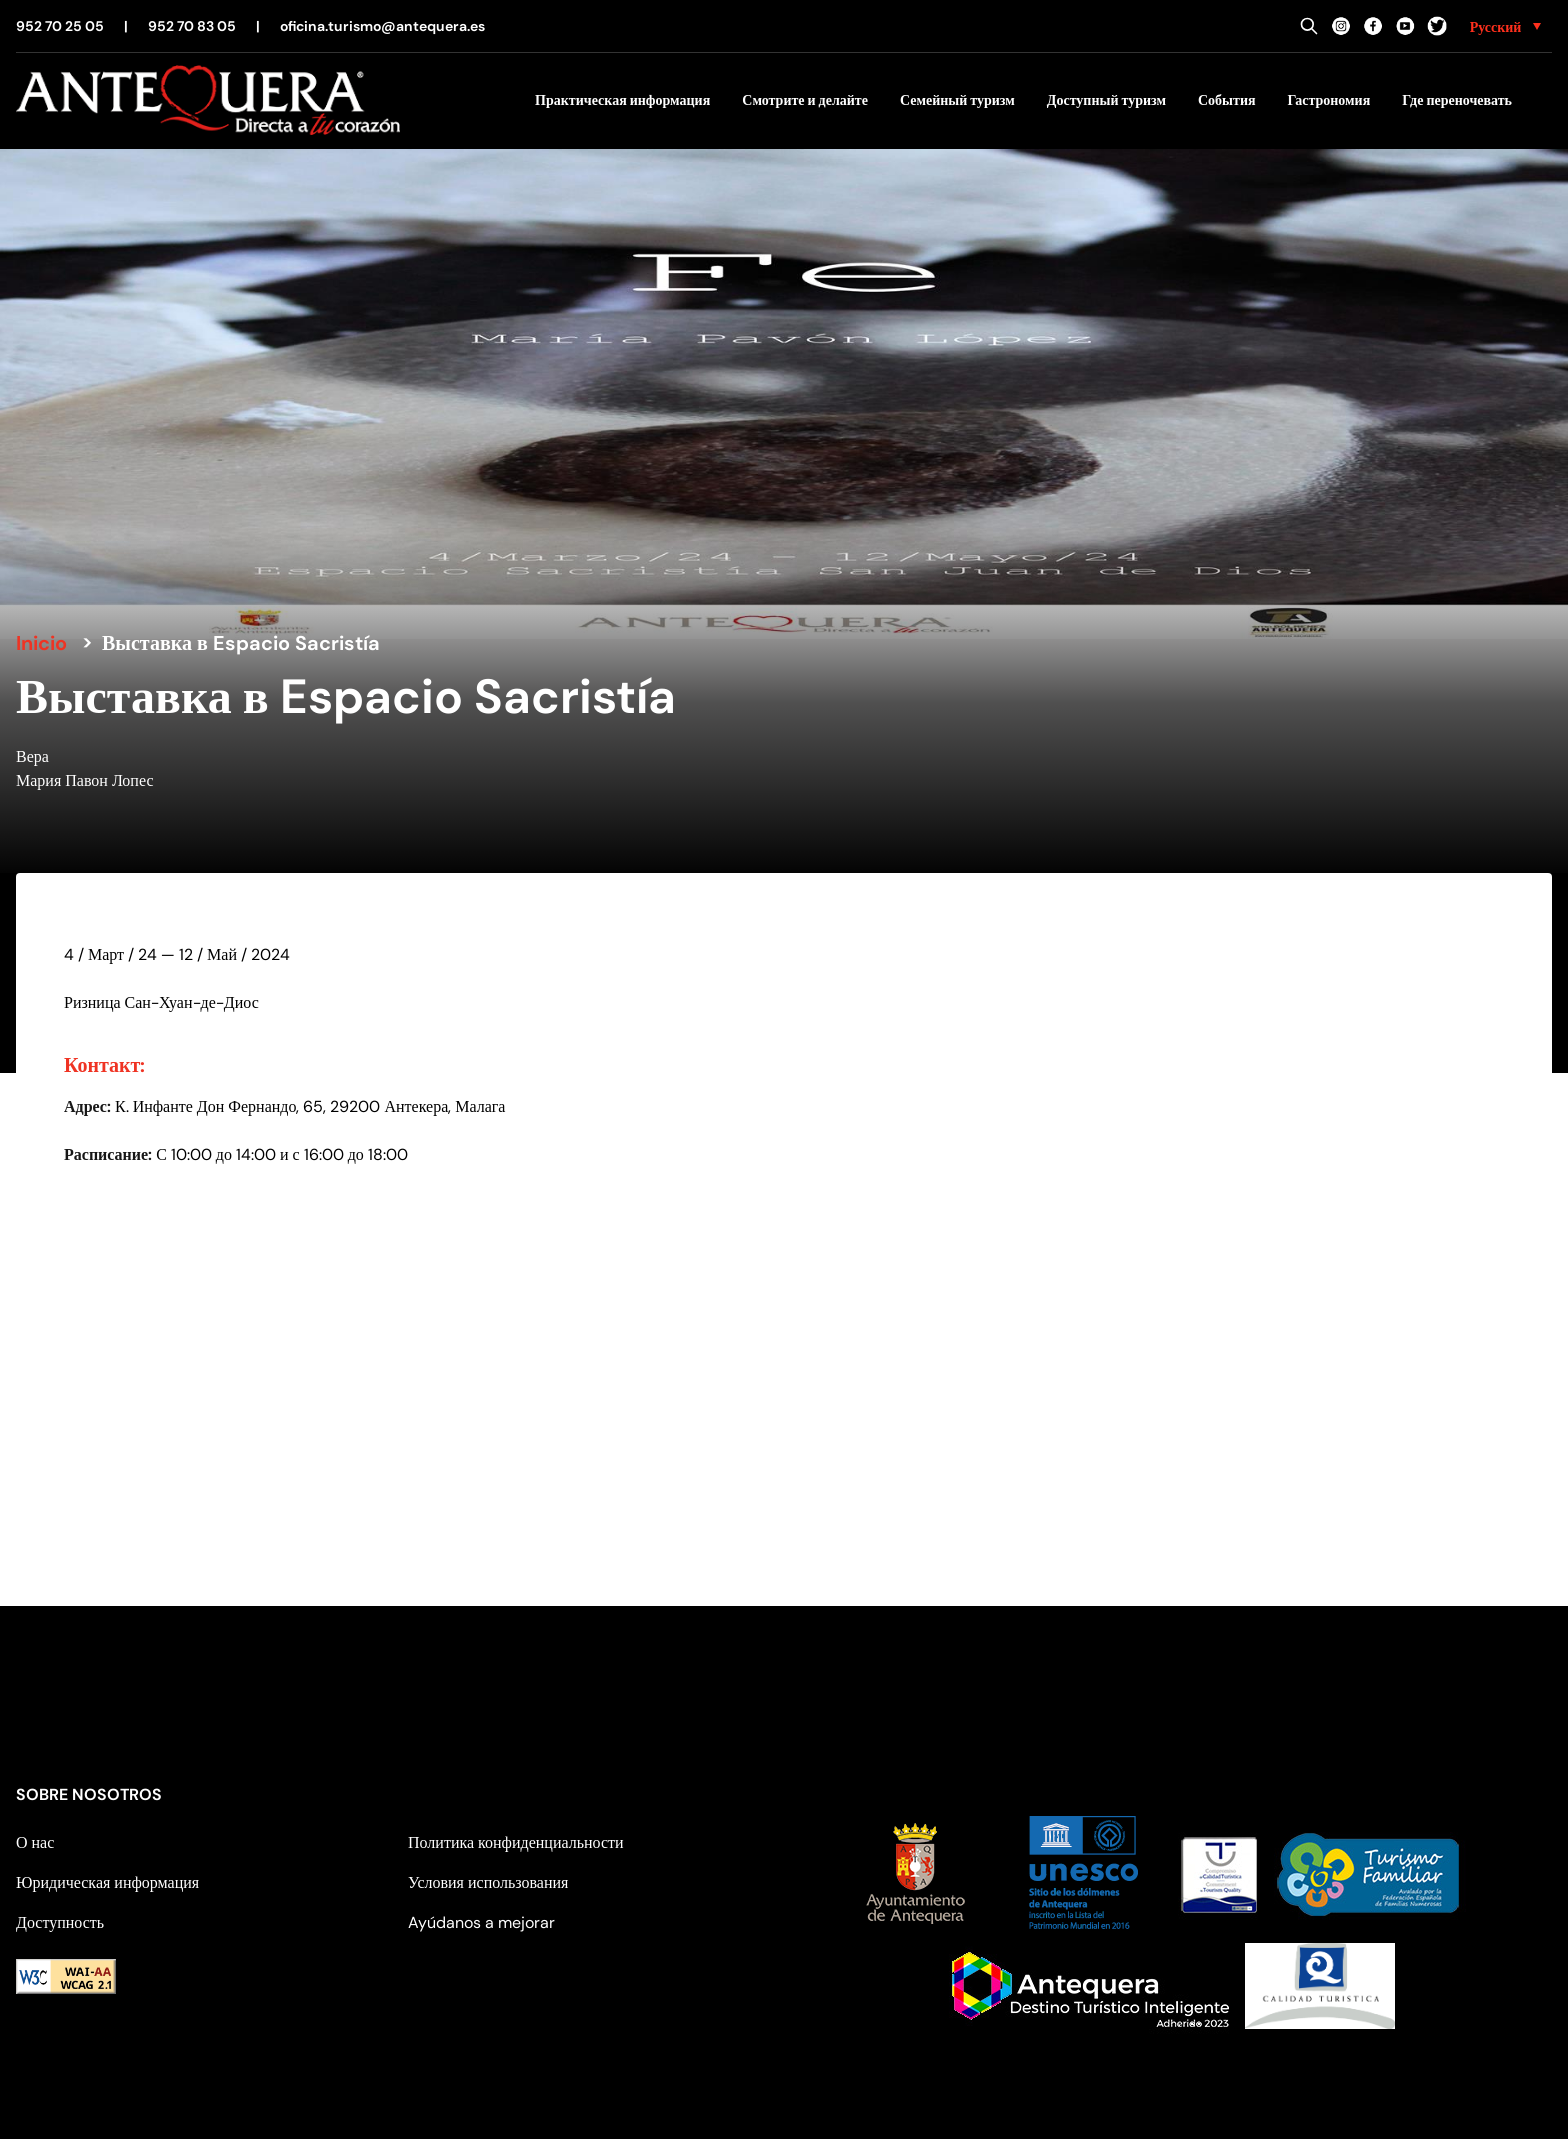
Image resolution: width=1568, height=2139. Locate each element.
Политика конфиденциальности (516, 1842)
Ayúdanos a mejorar (481, 1922)
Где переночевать (1457, 100)
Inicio (41, 643)
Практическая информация (622, 100)
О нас (35, 1842)
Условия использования (488, 1882)
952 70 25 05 (60, 26)
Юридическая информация (107, 1882)
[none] (1505, 26)
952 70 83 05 (192, 26)
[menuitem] (1505, 26)
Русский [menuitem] (1496, 27)
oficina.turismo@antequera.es (382, 26)
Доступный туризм (1106, 100)
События (1227, 100)
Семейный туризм (957, 100)
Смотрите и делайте (805, 100)
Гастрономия (1329, 100)
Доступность (60, 1922)
